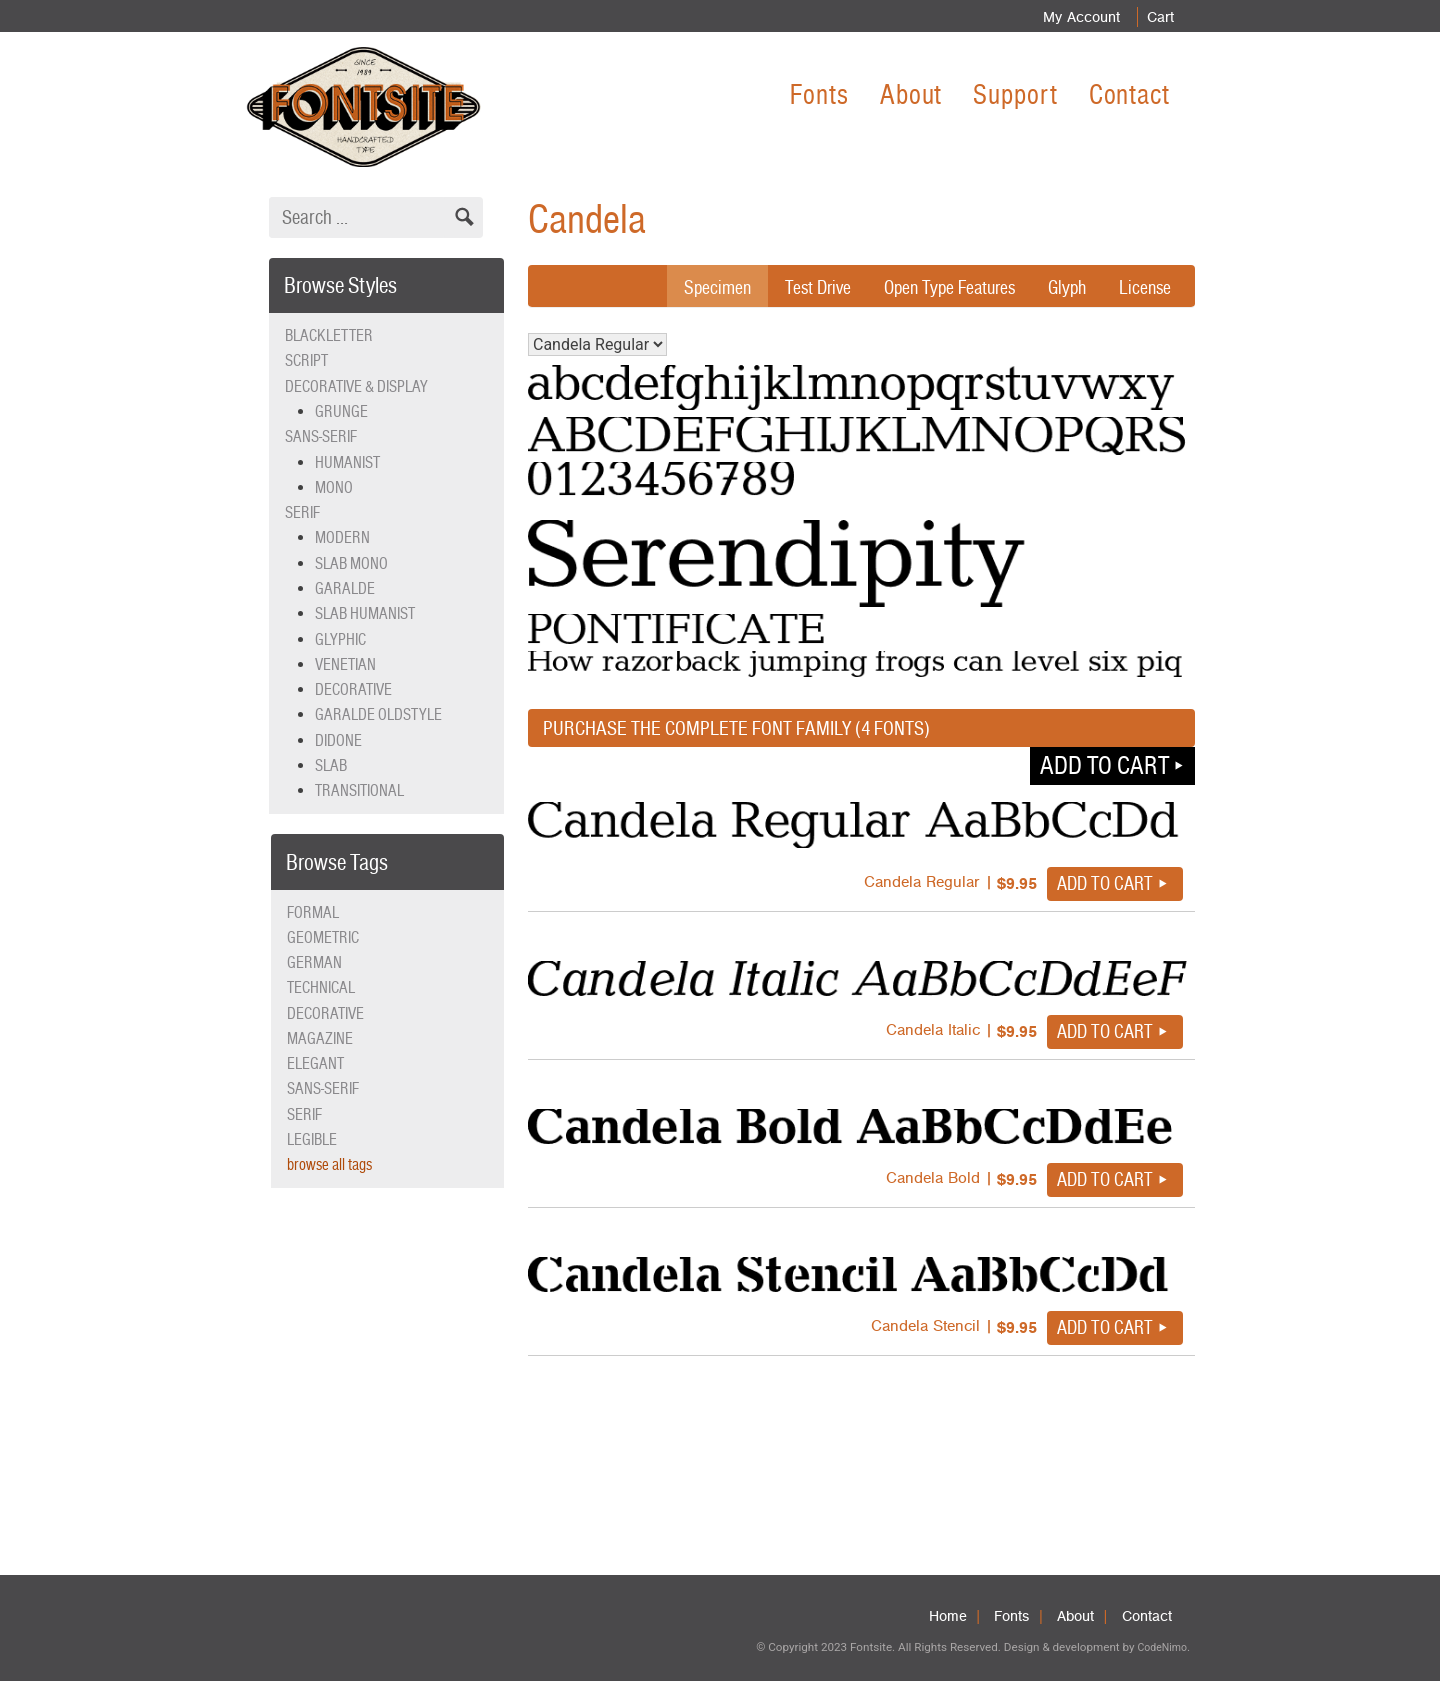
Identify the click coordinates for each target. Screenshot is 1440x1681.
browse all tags (329, 1164)
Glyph (1063, 287)
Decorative (353, 689)
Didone (338, 740)
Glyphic (340, 639)
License (1144, 287)
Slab (331, 765)
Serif (302, 512)
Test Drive (802, 287)
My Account (1073, 17)
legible (312, 1139)
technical (321, 987)
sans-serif (323, 1088)
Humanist (347, 462)
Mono (334, 487)
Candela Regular (597, 344)
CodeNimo (1161, 1647)
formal (313, 912)
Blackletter (329, 335)
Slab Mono (351, 563)
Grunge (341, 411)
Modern (342, 537)
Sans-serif (321, 436)
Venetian (345, 664)
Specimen (698, 287)
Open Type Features (940, 287)
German (314, 962)
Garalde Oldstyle (378, 714)
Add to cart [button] (1104, 765)
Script (306, 360)
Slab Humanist (365, 613)
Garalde (345, 588)
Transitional (359, 790)
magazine (320, 1038)
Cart (1156, 17)
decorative (325, 1013)
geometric (323, 937)
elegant (315, 1063)
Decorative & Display (356, 386)
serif (304, 1114)
